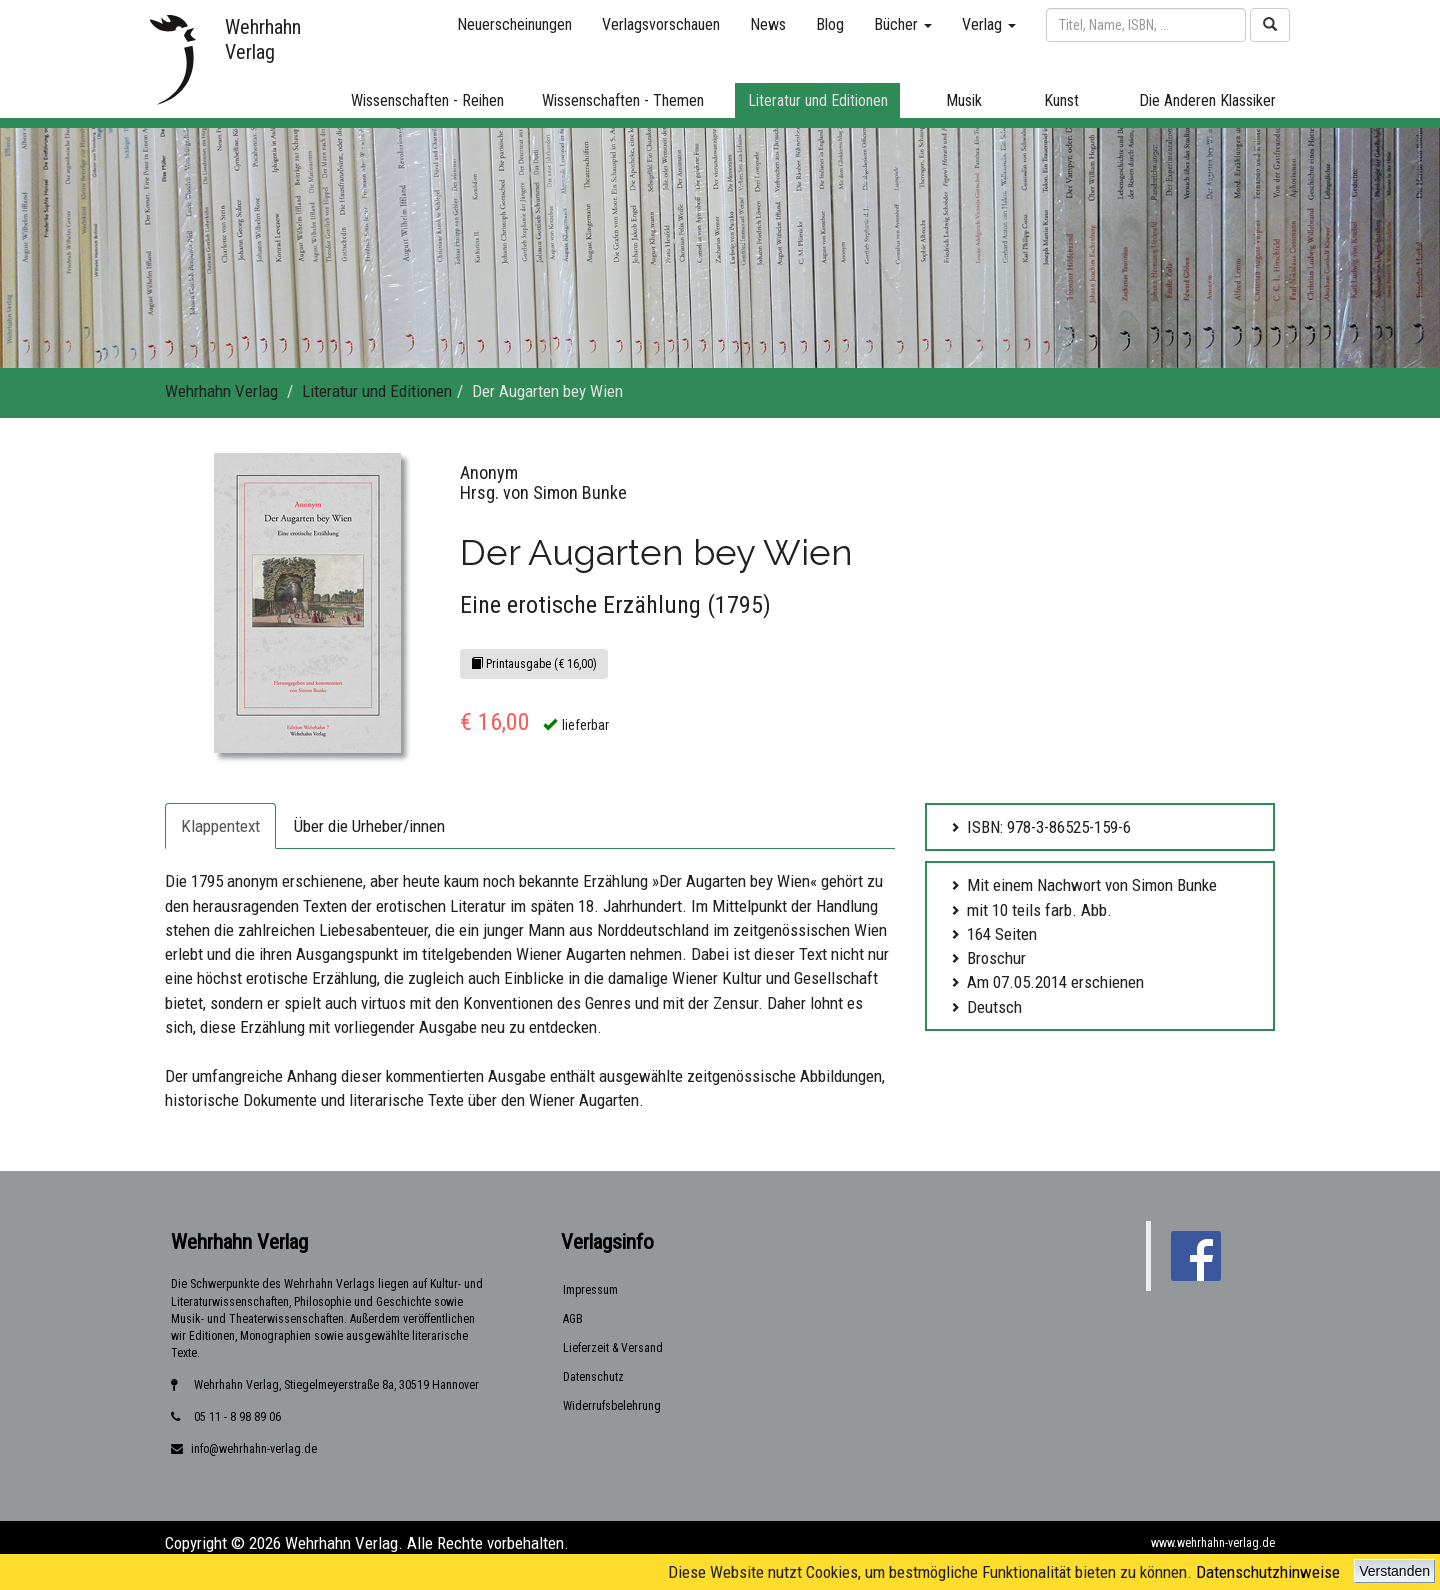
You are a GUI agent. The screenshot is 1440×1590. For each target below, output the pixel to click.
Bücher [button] (903, 24)
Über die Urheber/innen (369, 826)
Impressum (590, 1290)
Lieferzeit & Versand (613, 1348)
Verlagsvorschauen (661, 24)
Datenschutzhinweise (1268, 1572)
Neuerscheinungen (514, 24)
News (768, 24)
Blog (830, 24)
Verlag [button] (989, 24)
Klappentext (220, 826)
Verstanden (1394, 1571)
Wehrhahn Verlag (221, 391)
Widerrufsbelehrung (612, 1406)
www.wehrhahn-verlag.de (1213, 1543)
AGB (573, 1319)
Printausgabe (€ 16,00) (534, 664)
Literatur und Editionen (377, 391)
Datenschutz (593, 1377)
